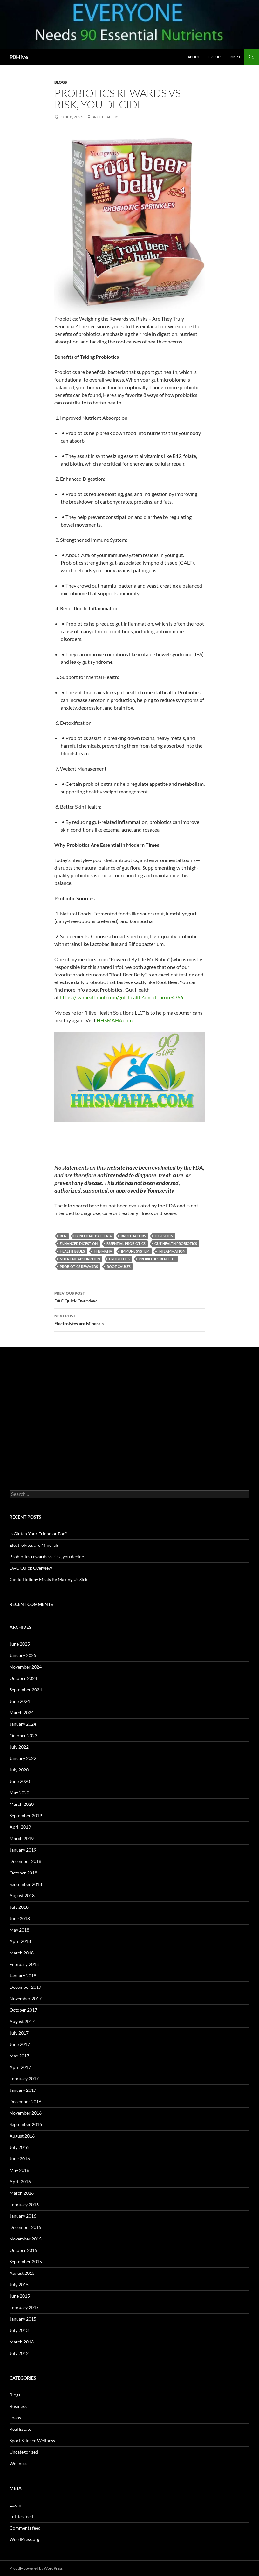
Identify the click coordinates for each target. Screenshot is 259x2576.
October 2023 (23, 1735)
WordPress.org (24, 2539)
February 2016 (24, 2204)
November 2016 (26, 2113)
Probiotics (119, 1259)
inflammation (171, 1251)
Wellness (18, 2463)
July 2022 (19, 1747)
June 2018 (20, 1918)
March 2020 (22, 1804)
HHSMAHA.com (115, 1020)
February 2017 (24, 2078)
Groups (215, 57)
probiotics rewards (79, 1266)
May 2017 (19, 2055)
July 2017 (19, 2033)
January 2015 (23, 2318)
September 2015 (26, 2261)
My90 (235, 57)
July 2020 (19, 1769)
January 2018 (23, 1975)
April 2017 (20, 2067)
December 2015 (25, 2227)
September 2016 (26, 2124)
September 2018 (26, 1884)
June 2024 (20, 1701)
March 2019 (22, 1838)
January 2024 (23, 1724)
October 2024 (23, 1678)
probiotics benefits (157, 1259)
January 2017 (23, 2090)
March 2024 (22, 1712)
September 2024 (26, 1689)
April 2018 (20, 1941)
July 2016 (19, 2147)
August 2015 (22, 2273)
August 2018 (22, 1895)
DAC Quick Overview (129, 1296)
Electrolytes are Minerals (129, 1319)
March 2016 (22, 2193)
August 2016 (22, 2135)
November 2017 (26, 1998)
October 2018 (23, 1872)
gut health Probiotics (175, 1243)
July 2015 (19, 2284)
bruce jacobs (133, 1236)
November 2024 (26, 1666)
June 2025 (20, 1644)
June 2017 (20, 2044)
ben (63, 1236)
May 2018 (19, 1930)
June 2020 (20, 1781)
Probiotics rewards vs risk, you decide (47, 1556)
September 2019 (26, 1815)
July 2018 (19, 1907)
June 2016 (20, 2158)
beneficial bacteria (93, 1236)
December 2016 (25, 2101)
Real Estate (20, 2429)
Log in (15, 2505)
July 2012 (19, 2353)
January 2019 (23, 1849)
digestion (164, 1236)
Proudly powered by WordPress (36, 2568)
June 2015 (20, 2296)
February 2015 (24, 2307)
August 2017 (22, 2021)
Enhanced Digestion (79, 1243)
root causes (119, 1266)
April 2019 (20, 1827)
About (194, 57)
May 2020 (19, 1792)
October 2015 (23, 2250)
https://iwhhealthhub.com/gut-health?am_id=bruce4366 (121, 997)
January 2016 (23, 2216)
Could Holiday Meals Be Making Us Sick (48, 1579)
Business (18, 2406)
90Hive (19, 56)
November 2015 (26, 2238)
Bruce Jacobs (105, 116)
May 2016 (19, 2170)
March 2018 (22, 1952)
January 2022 (23, 1758)
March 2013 (22, 2341)
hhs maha (103, 1251)
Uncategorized (24, 2452)
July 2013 (19, 2330)
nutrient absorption (80, 1259)
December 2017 (25, 1987)
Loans (15, 2417)
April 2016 (20, 2181)
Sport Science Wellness (32, 2440)
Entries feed (21, 2516)
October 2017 (23, 2010)
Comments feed (25, 2528)
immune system (135, 1251)
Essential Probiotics (126, 1243)
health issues (72, 1251)
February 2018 (24, 1964)
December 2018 (25, 1861)
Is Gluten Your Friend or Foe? (38, 1533)
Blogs (60, 82)
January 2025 (23, 1655)
